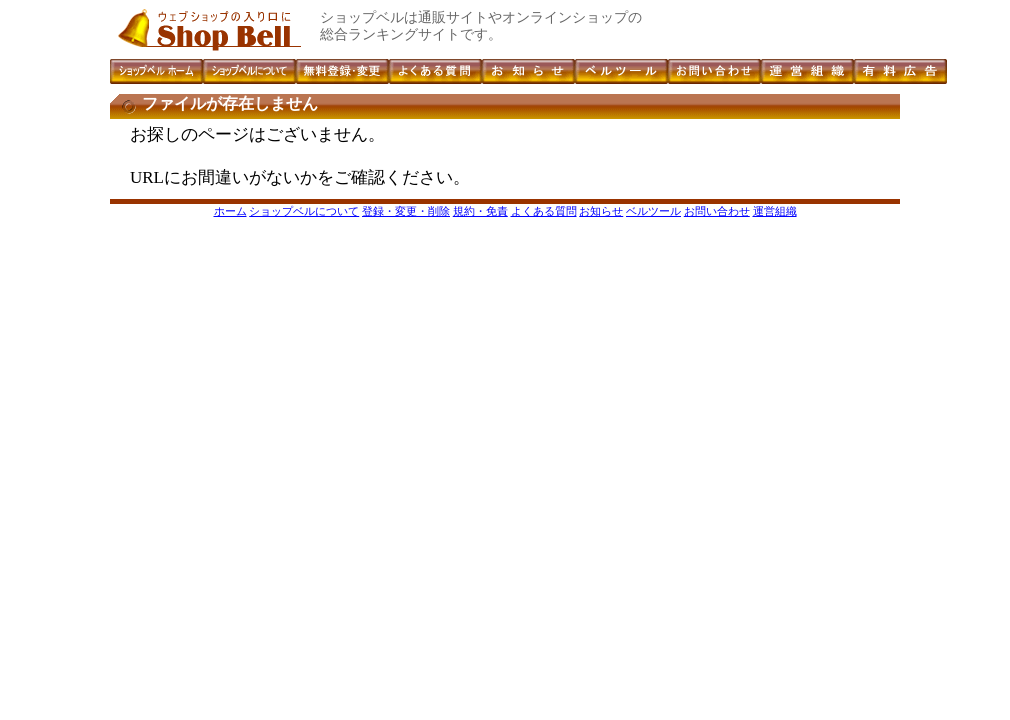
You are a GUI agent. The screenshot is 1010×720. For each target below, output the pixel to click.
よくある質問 (544, 211)
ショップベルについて (304, 211)
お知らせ (601, 211)
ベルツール (653, 211)
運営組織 (775, 211)
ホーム (230, 211)
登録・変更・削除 (406, 211)
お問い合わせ (717, 211)
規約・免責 (480, 211)
